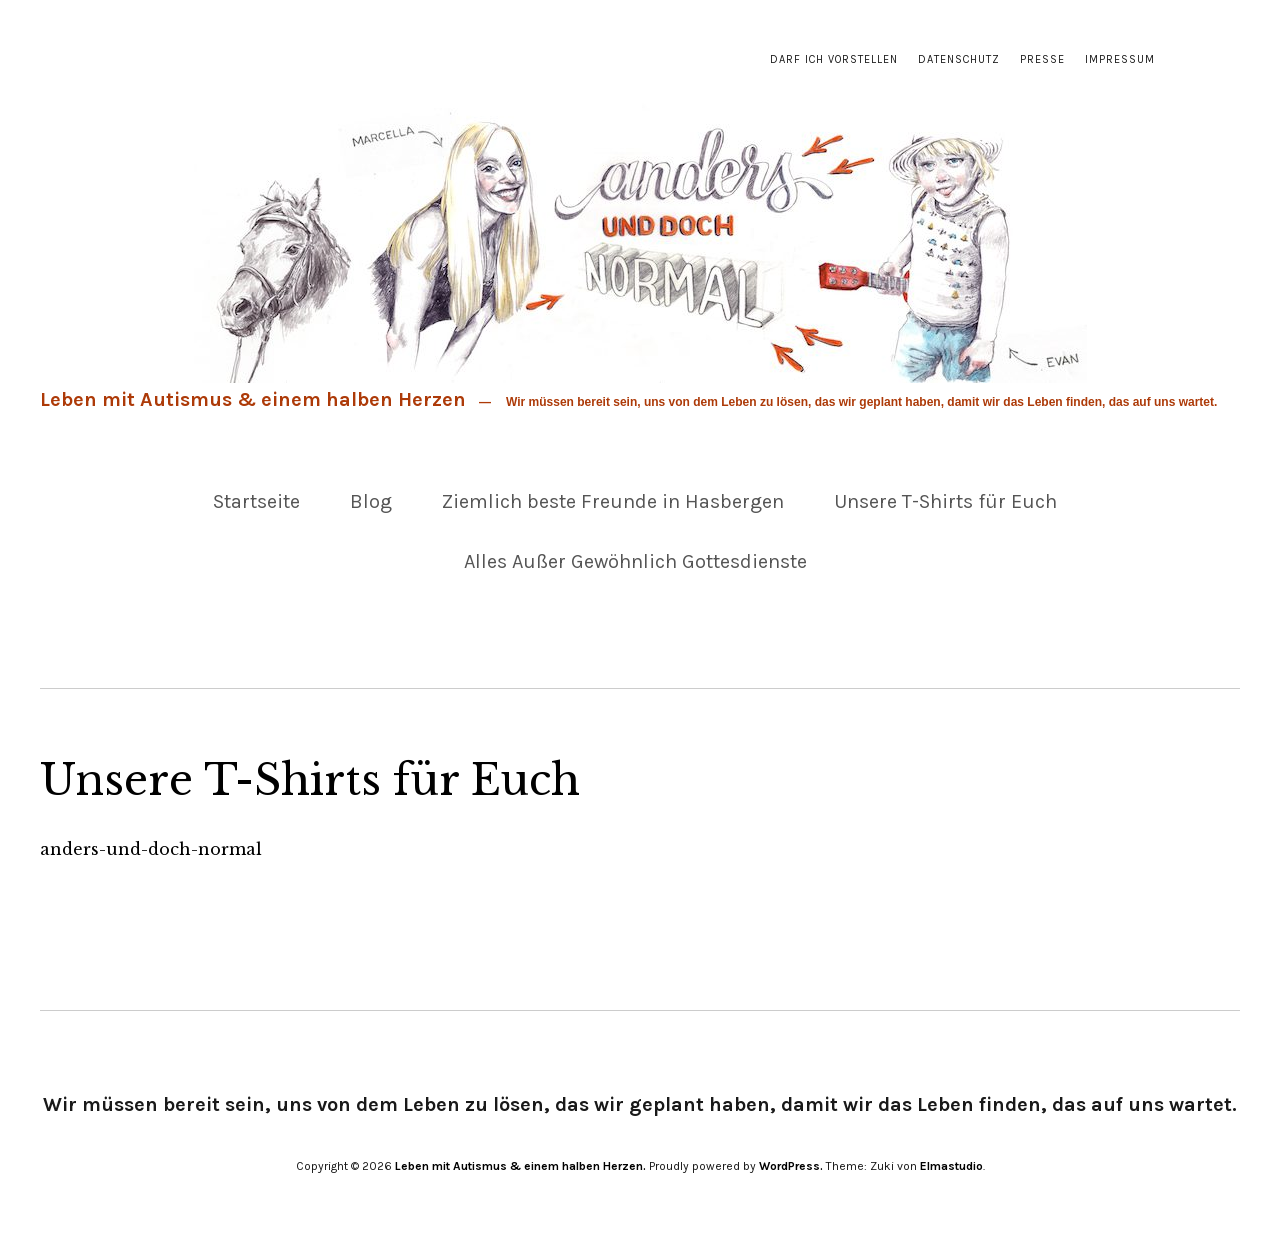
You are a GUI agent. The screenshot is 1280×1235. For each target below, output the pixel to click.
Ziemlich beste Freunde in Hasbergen (613, 501)
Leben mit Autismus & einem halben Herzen (253, 399)
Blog (371, 501)
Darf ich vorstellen (834, 59)
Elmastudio (951, 1166)
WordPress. (791, 1166)
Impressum (1120, 59)
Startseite (256, 501)
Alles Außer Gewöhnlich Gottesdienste (635, 561)
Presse (1042, 59)
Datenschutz (959, 59)
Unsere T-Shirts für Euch (945, 501)
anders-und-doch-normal (151, 849)
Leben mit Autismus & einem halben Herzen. (520, 1166)
